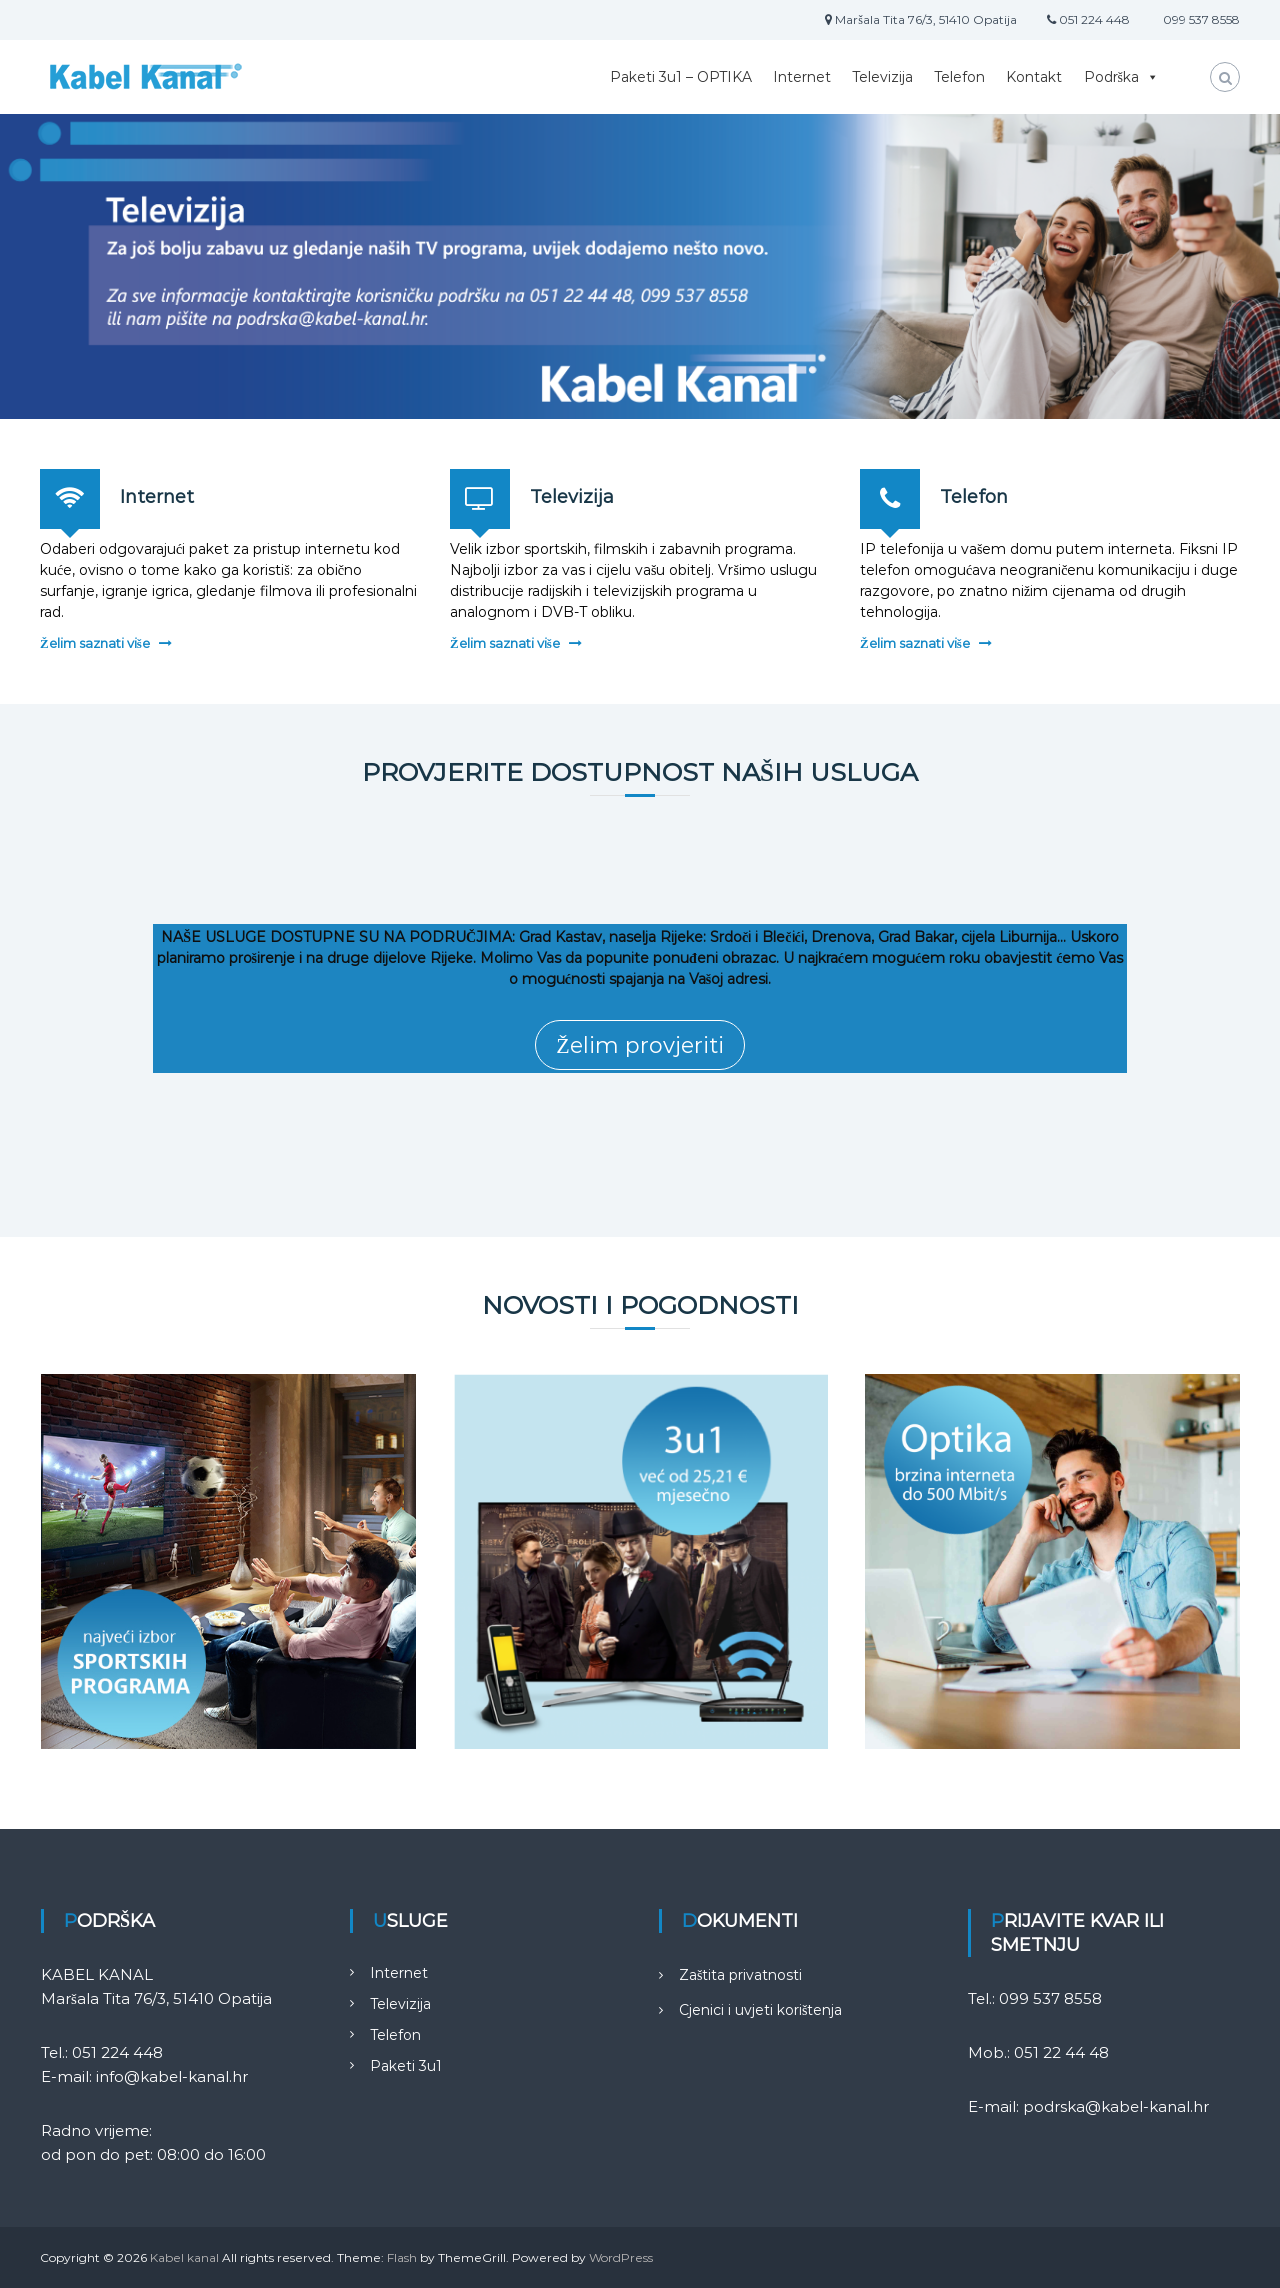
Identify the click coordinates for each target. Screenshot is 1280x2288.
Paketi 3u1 (406, 2066)
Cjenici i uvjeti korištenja (760, 2010)
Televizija (882, 77)
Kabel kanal (184, 2257)
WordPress (621, 2257)
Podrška (1121, 77)
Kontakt (1034, 77)
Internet (802, 77)
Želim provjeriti (639, 1045)
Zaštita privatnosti (740, 1975)
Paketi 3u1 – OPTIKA (681, 77)
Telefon (959, 77)
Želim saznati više (95, 643)
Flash (402, 2257)
